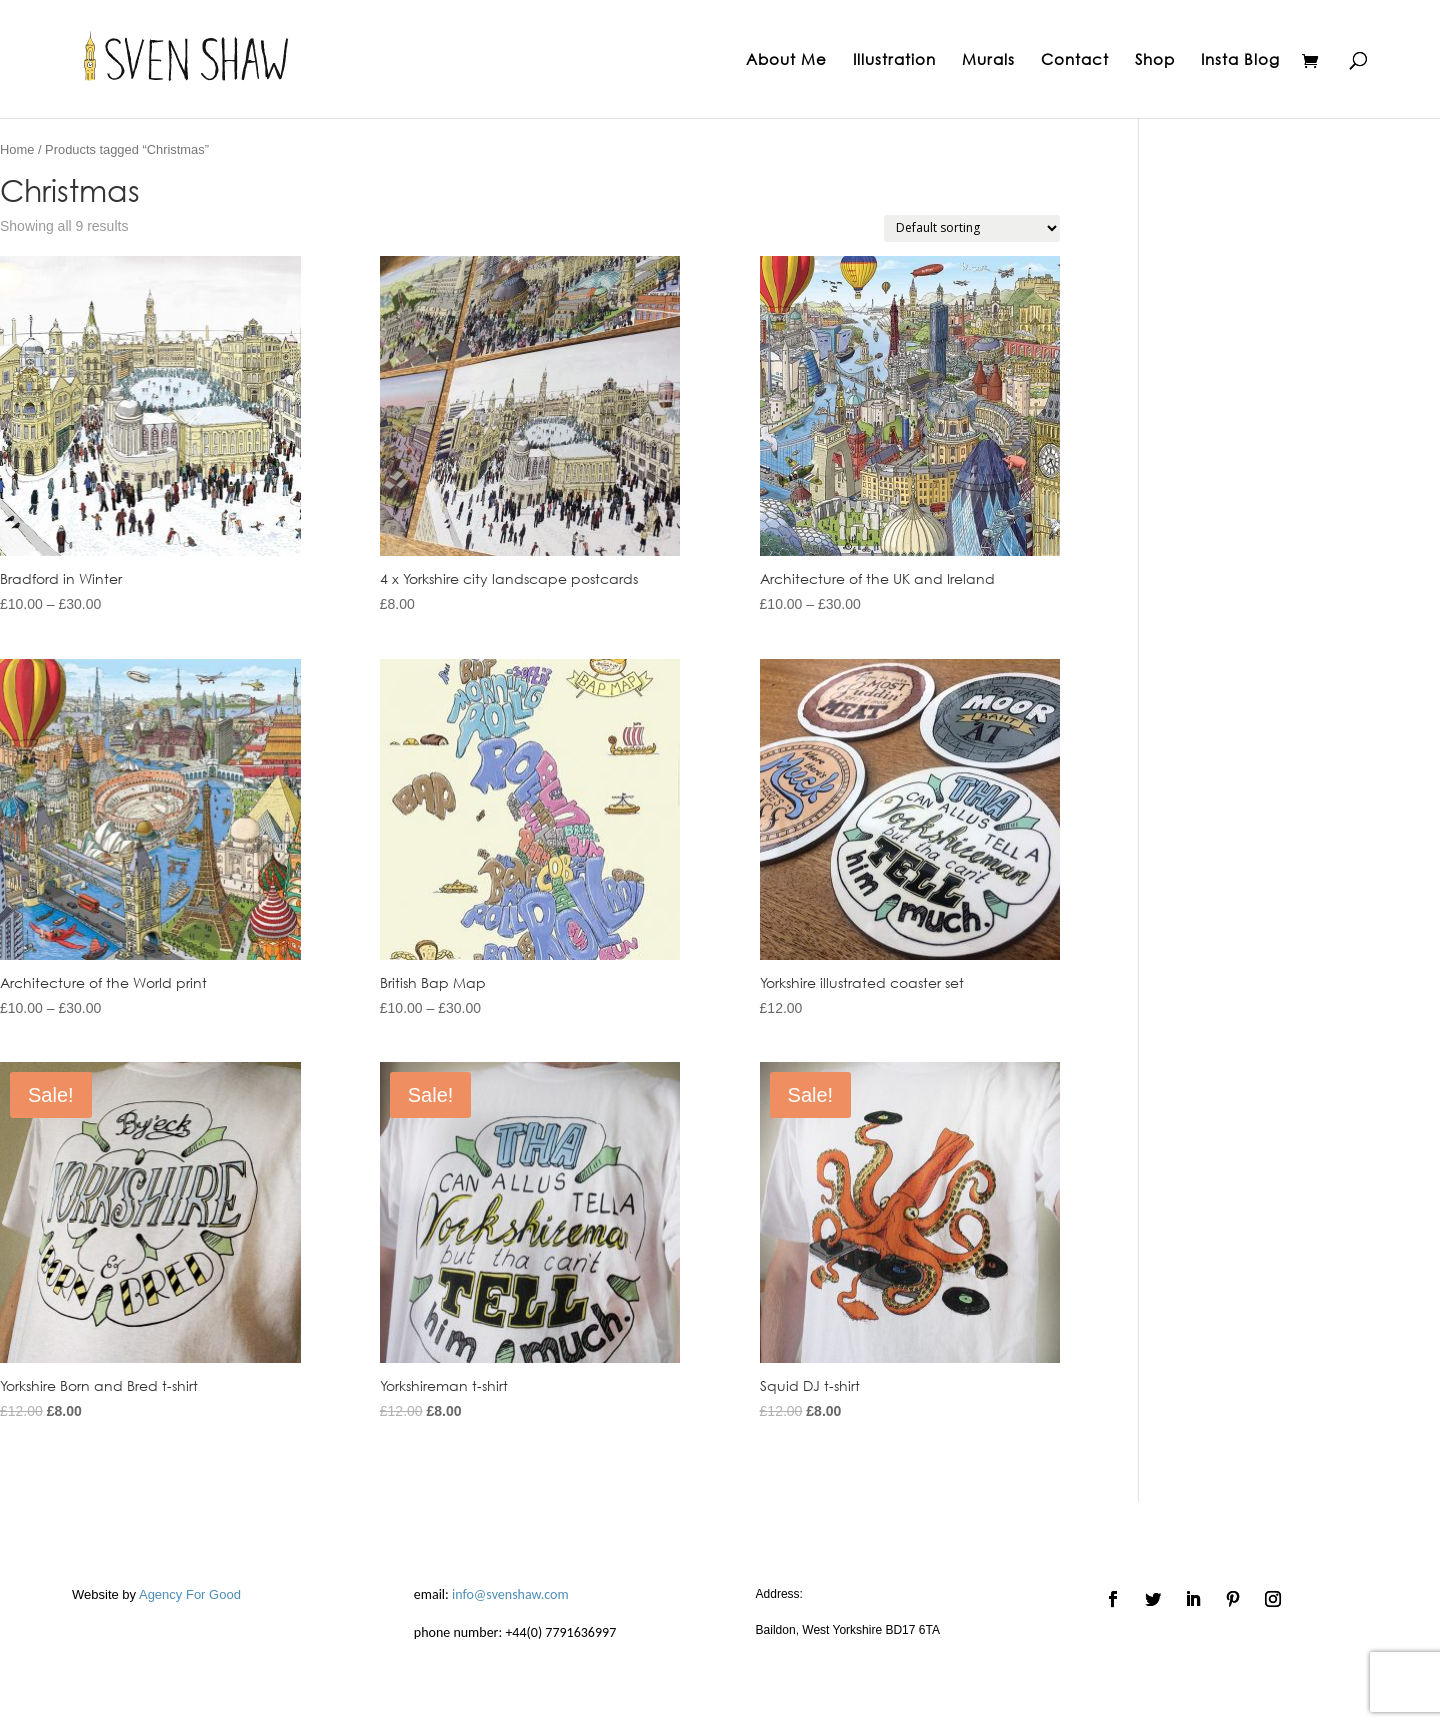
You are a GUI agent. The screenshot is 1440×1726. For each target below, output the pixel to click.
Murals (988, 60)
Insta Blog (1240, 60)
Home (17, 149)
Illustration (894, 60)
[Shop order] (972, 228)
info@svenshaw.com (510, 1594)
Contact (1075, 60)
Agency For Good (190, 1594)
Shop (1155, 60)
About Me (786, 60)
